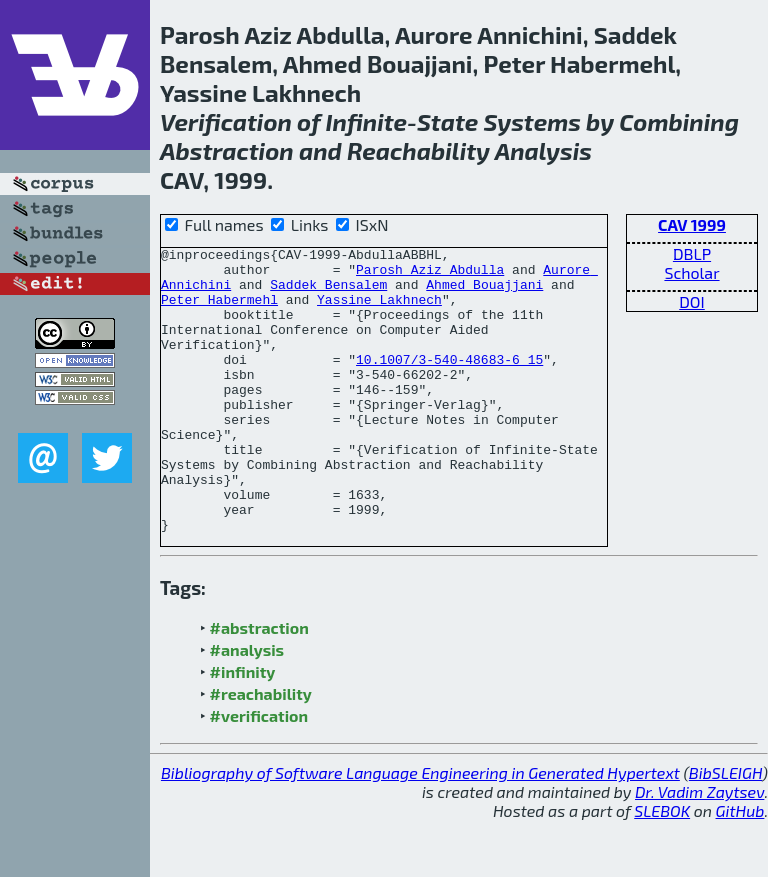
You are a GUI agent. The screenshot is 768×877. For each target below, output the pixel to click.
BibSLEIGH (725, 829)
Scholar (691, 272)
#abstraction (259, 684)
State (447, 121)
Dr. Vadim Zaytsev (699, 848)
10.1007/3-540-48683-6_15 (449, 383)
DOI (692, 301)
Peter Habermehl (219, 311)
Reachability (418, 150)
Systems (532, 121)
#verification (259, 772)
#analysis (247, 706)
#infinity (243, 728)
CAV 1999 (692, 224)
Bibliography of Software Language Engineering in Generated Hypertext (420, 829)
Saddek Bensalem (328, 293)
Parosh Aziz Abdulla (430, 275)
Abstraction (227, 150)
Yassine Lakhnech (379, 311)
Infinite (367, 121)
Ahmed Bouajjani (484, 293)
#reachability (261, 750)
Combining (679, 121)
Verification (226, 121)
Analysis (543, 150)
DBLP (692, 253)
